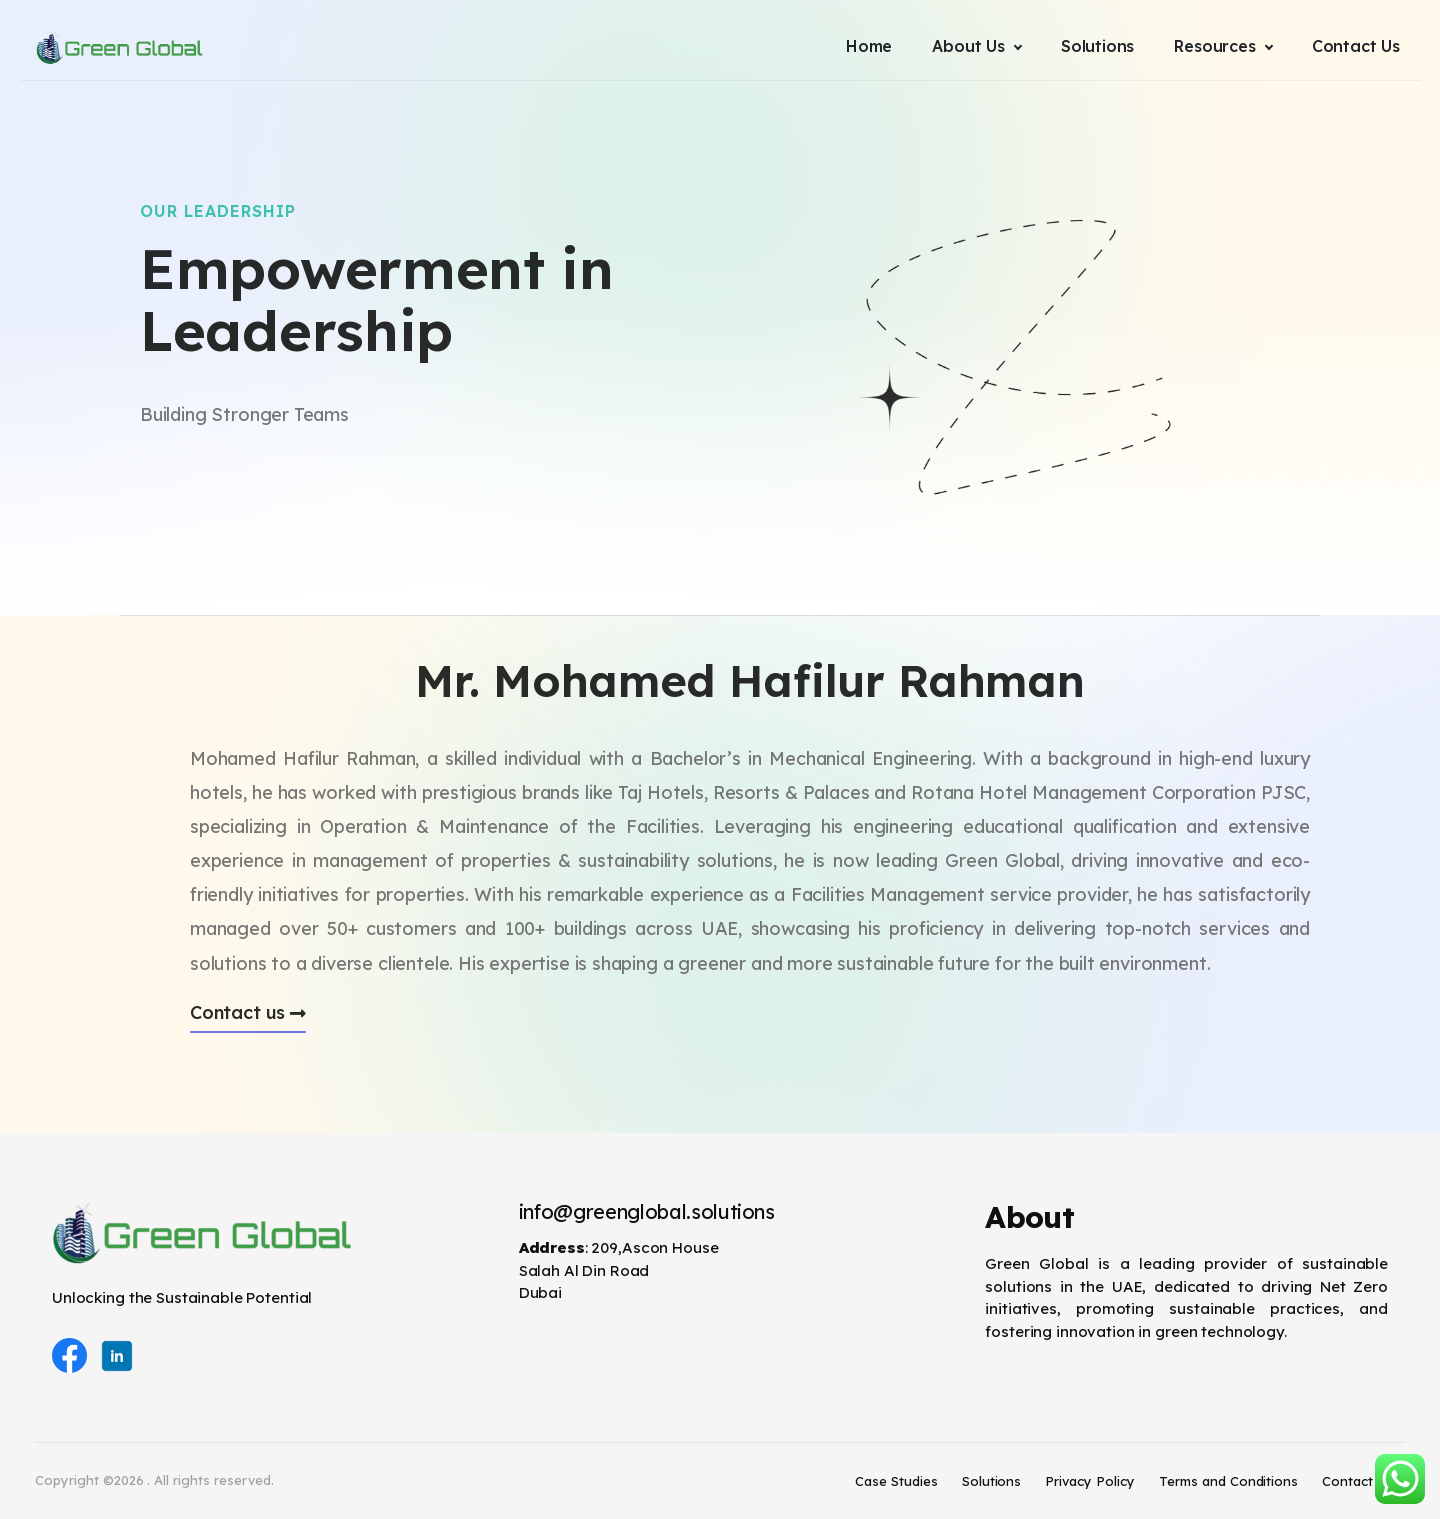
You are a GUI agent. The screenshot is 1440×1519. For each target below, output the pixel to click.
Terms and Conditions (1228, 1481)
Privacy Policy (1090, 1481)
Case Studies (896, 1481)
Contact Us (1357, 1481)
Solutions (992, 1481)
